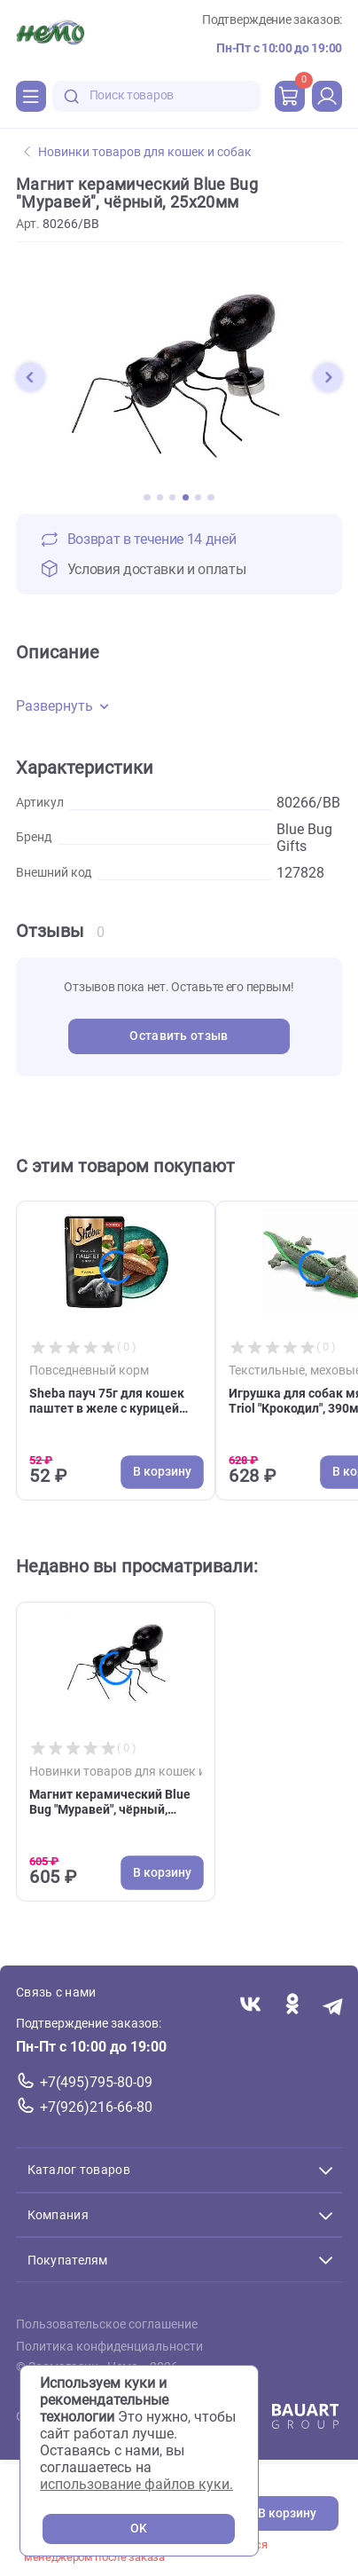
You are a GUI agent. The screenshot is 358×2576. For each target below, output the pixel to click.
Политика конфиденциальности (109, 2346)
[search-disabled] (72, 96)
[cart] (290, 96)
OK (138, 2528)
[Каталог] (31, 96)
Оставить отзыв (178, 1036)
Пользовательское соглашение (107, 2325)
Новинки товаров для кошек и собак (138, 152)
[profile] (327, 96)
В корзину (287, 2513)
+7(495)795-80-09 (96, 2082)
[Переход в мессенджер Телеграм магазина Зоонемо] (334, 2006)
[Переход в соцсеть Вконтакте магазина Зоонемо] (250, 2006)
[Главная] (50, 35)
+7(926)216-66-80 (96, 2107)
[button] (30, 377)
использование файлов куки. (136, 2484)
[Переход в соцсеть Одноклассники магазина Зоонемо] (292, 2006)
